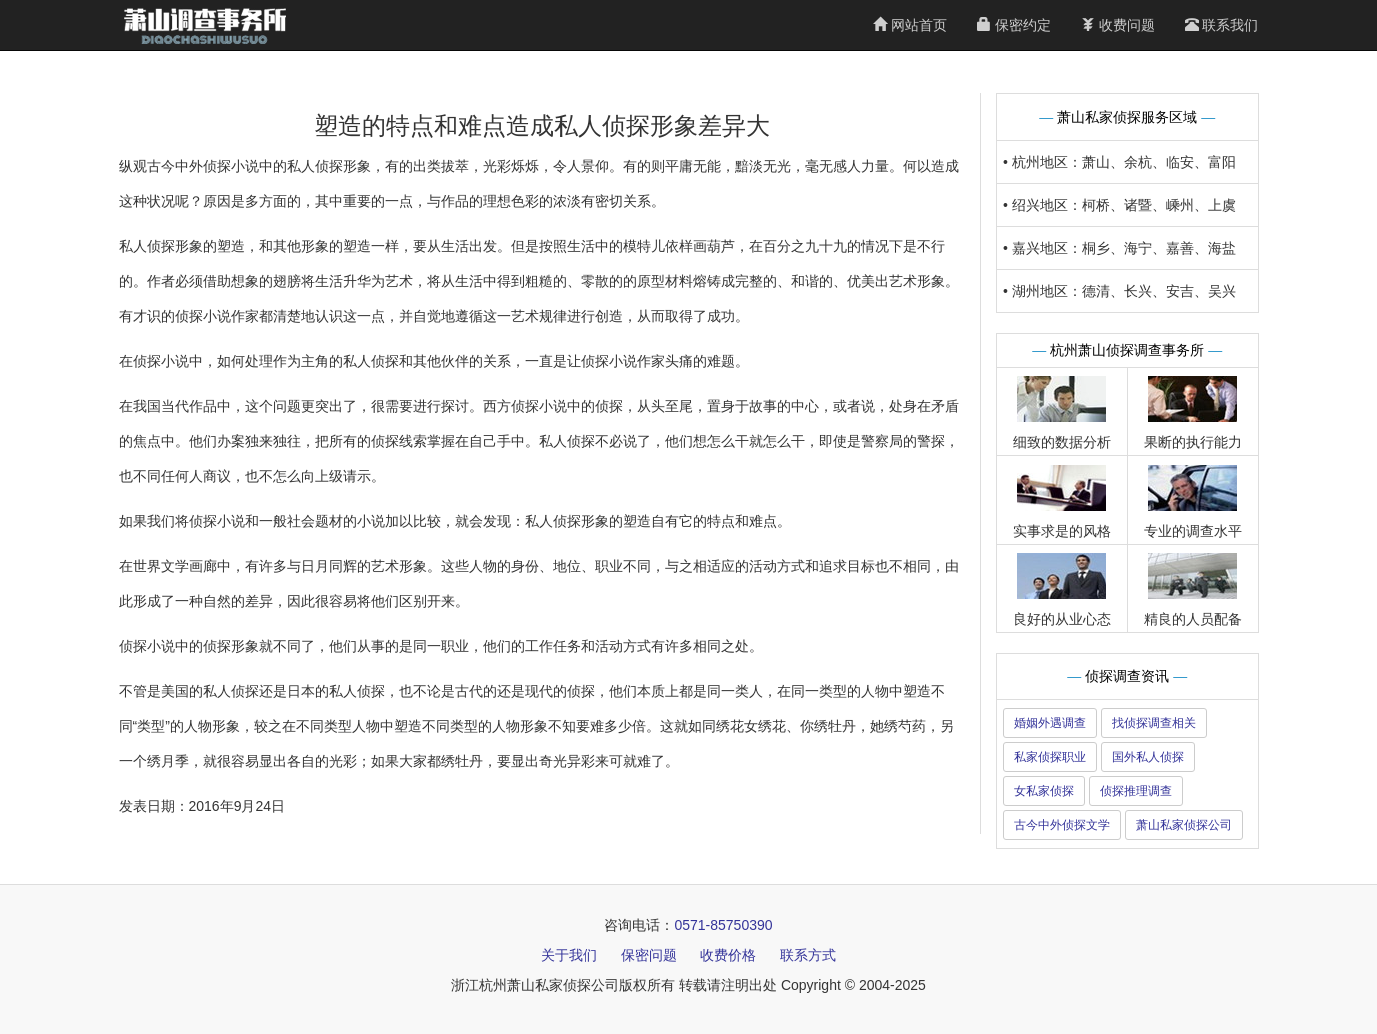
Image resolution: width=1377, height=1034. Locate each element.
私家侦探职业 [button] (1050, 757)
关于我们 (569, 955)
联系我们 (1222, 25)
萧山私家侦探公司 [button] (1184, 825)
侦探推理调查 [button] (1136, 791)
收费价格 (728, 955)
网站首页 (910, 25)
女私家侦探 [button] (1044, 791)
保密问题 (649, 955)
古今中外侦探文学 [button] (1062, 825)
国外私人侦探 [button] (1148, 757)
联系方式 (808, 955)
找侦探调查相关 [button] (1154, 723)
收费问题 (1118, 25)
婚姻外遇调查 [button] (1050, 723)
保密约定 (1014, 25)
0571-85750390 (723, 925)
